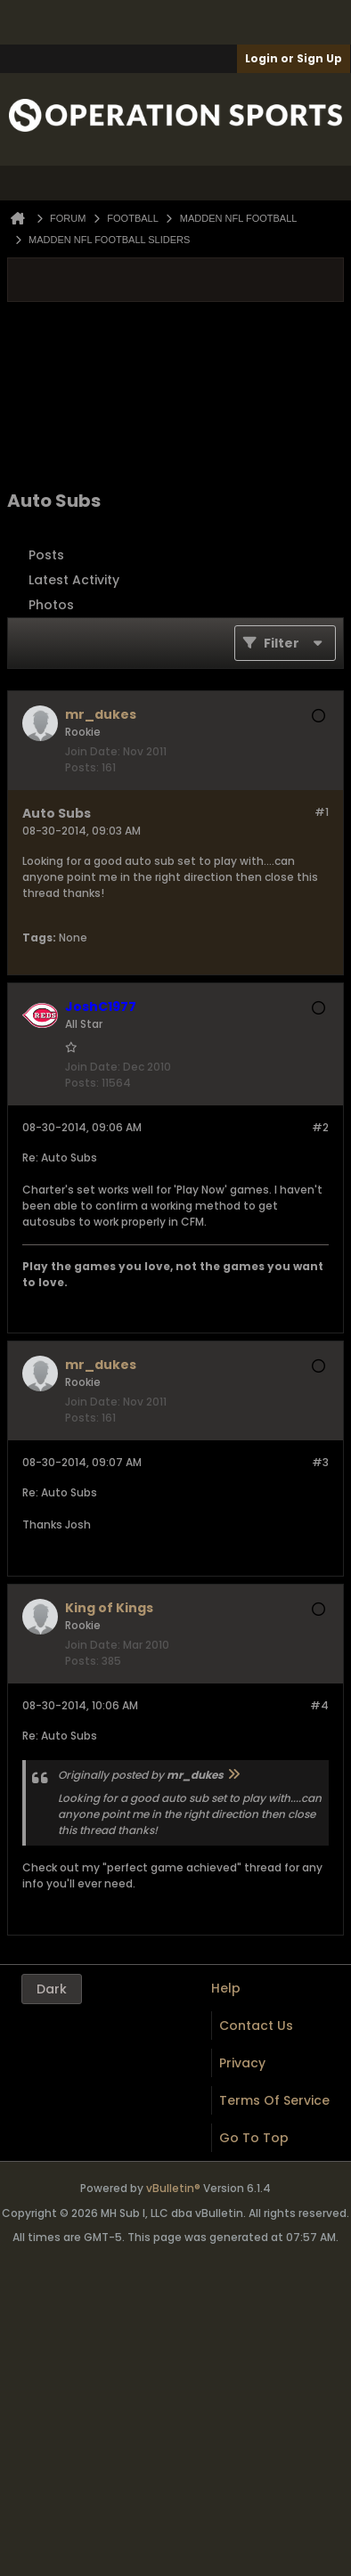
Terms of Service (274, 2100)
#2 (320, 1127)
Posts (46, 555)
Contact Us (256, 2025)
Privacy (242, 2063)
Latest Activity (74, 580)
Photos (51, 605)
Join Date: (92, 751)
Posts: (82, 767)
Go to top (254, 2138)
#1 (321, 811)
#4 (319, 1705)
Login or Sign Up (293, 58)
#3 (320, 1462)
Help (226, 1988)
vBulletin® (173, 2188)
